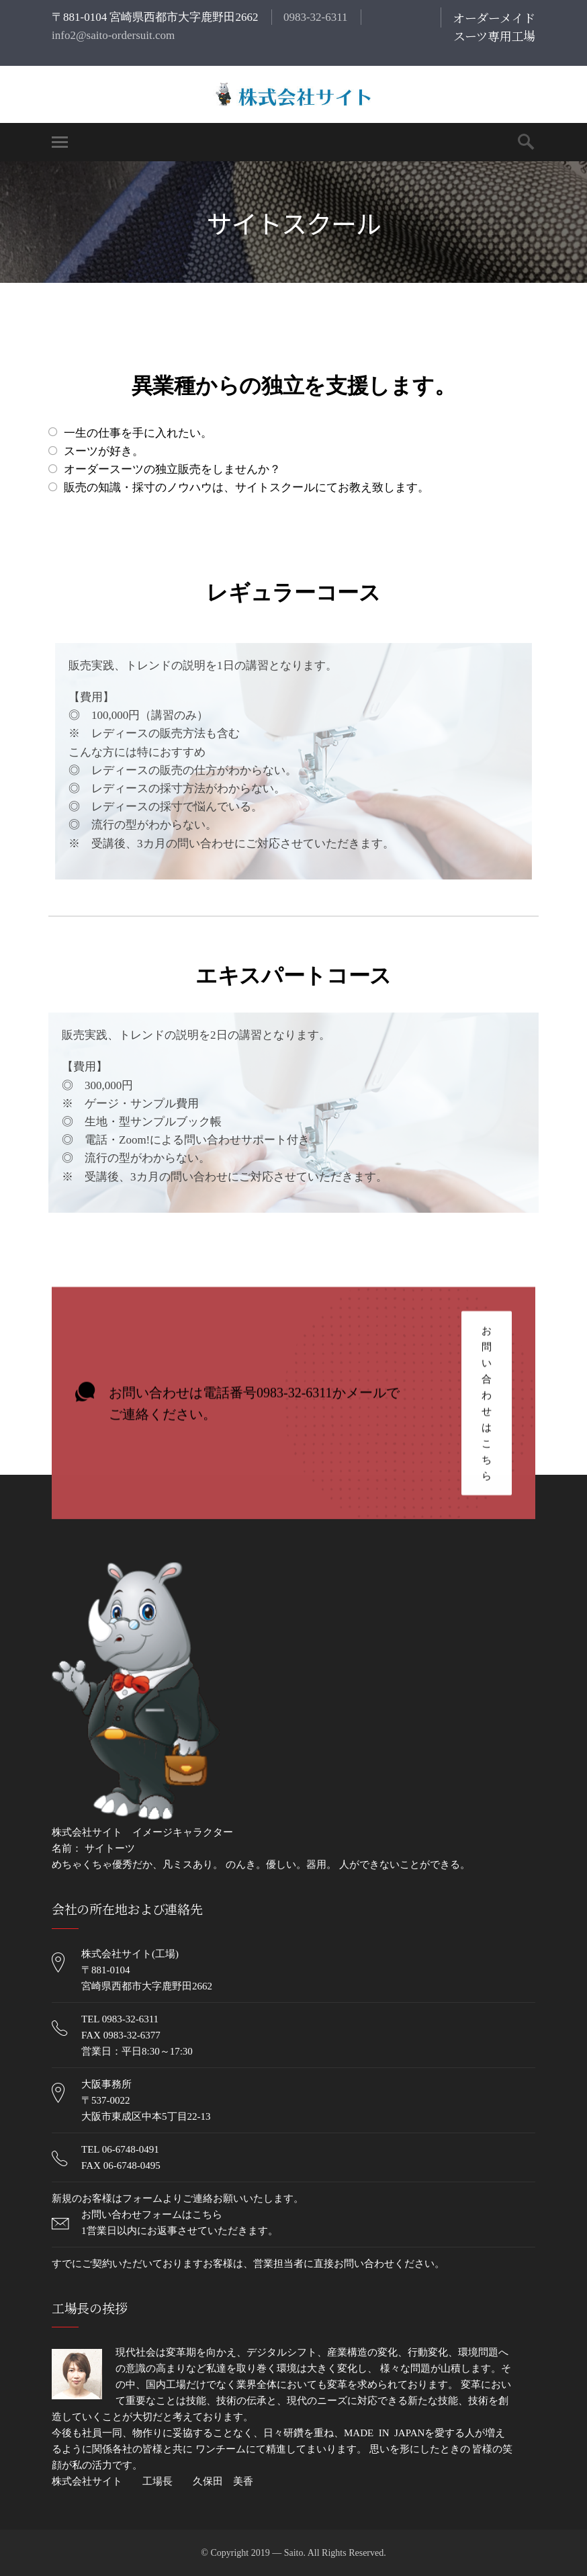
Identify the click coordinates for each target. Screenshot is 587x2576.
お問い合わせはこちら (487, 1405)
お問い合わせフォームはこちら (151, 2214)
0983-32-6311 (315, 17)
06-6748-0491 (130, 2149)
